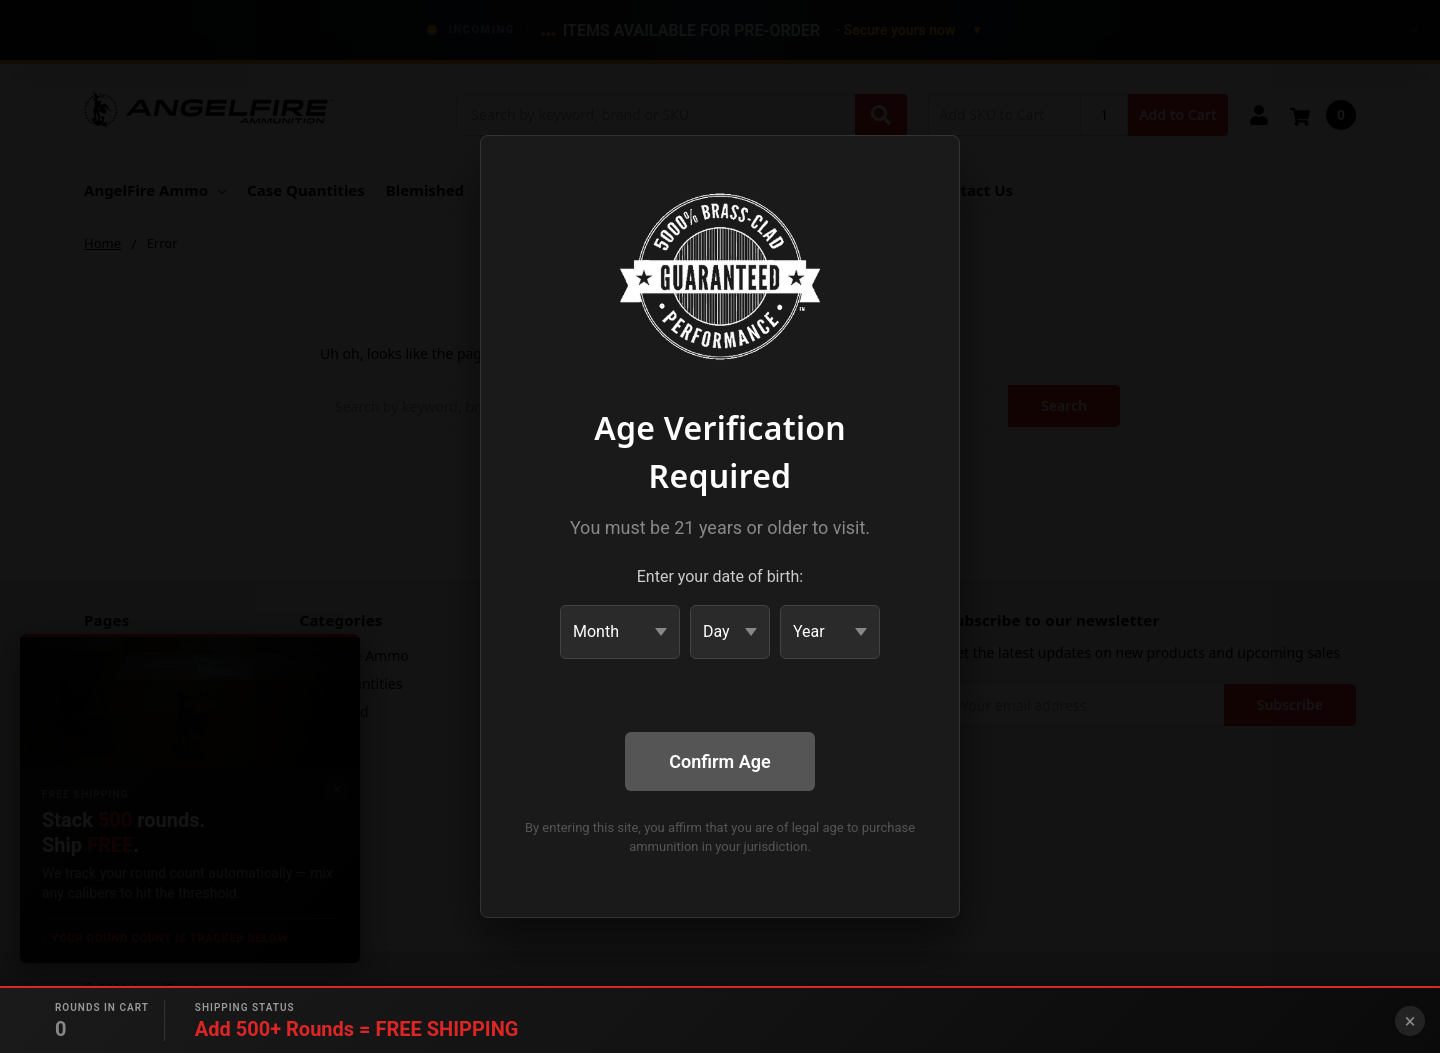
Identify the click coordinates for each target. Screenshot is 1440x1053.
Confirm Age (719, 761)
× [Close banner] (1410, 1021)
